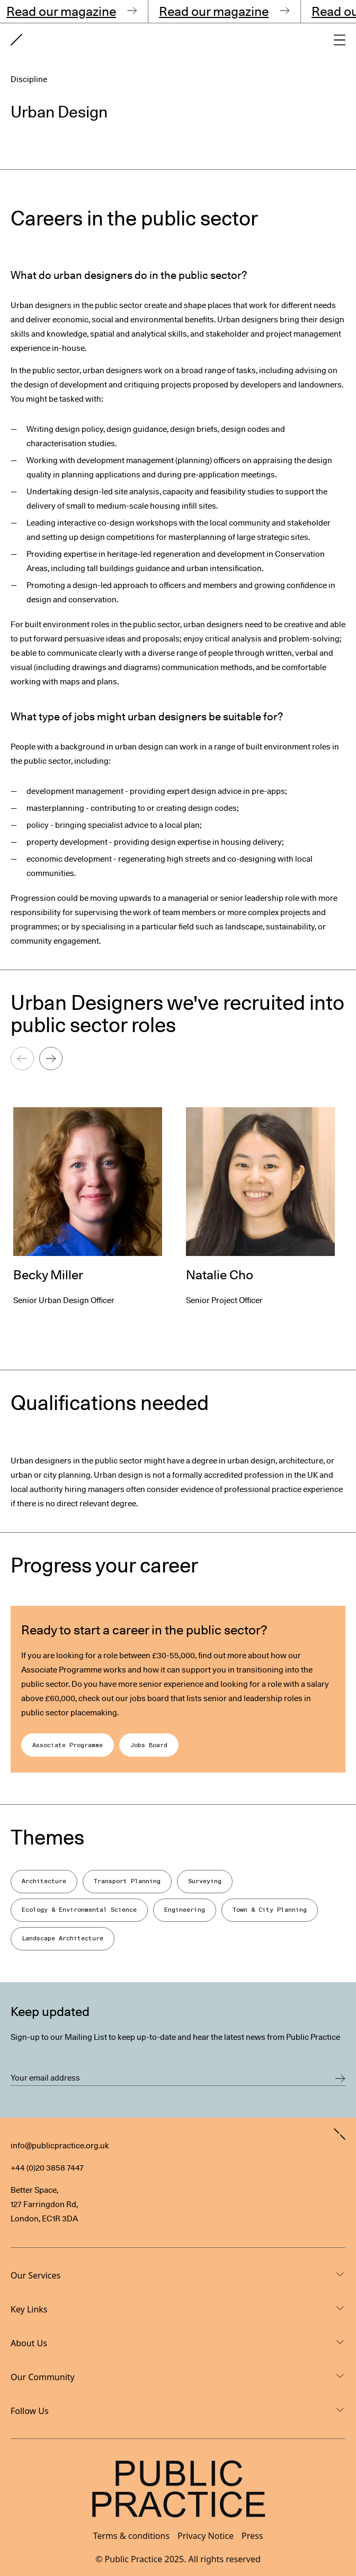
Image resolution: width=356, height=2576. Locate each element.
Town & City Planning (270, 1909)
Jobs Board (148, 1745)
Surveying (204, 1881)
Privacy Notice (205, 2536)
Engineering (184, 1909)
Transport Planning (127, 1881)
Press (252, 2536)
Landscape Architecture (62, 1938)
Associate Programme (67, 1745)
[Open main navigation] (339, 40)
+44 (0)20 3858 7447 (47, 2168)
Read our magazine (70, 11)
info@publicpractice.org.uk (60, 2145)
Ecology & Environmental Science (79, 1909)
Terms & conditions (131, 2536)
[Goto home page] (16, 40)
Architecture (44, 1881)
